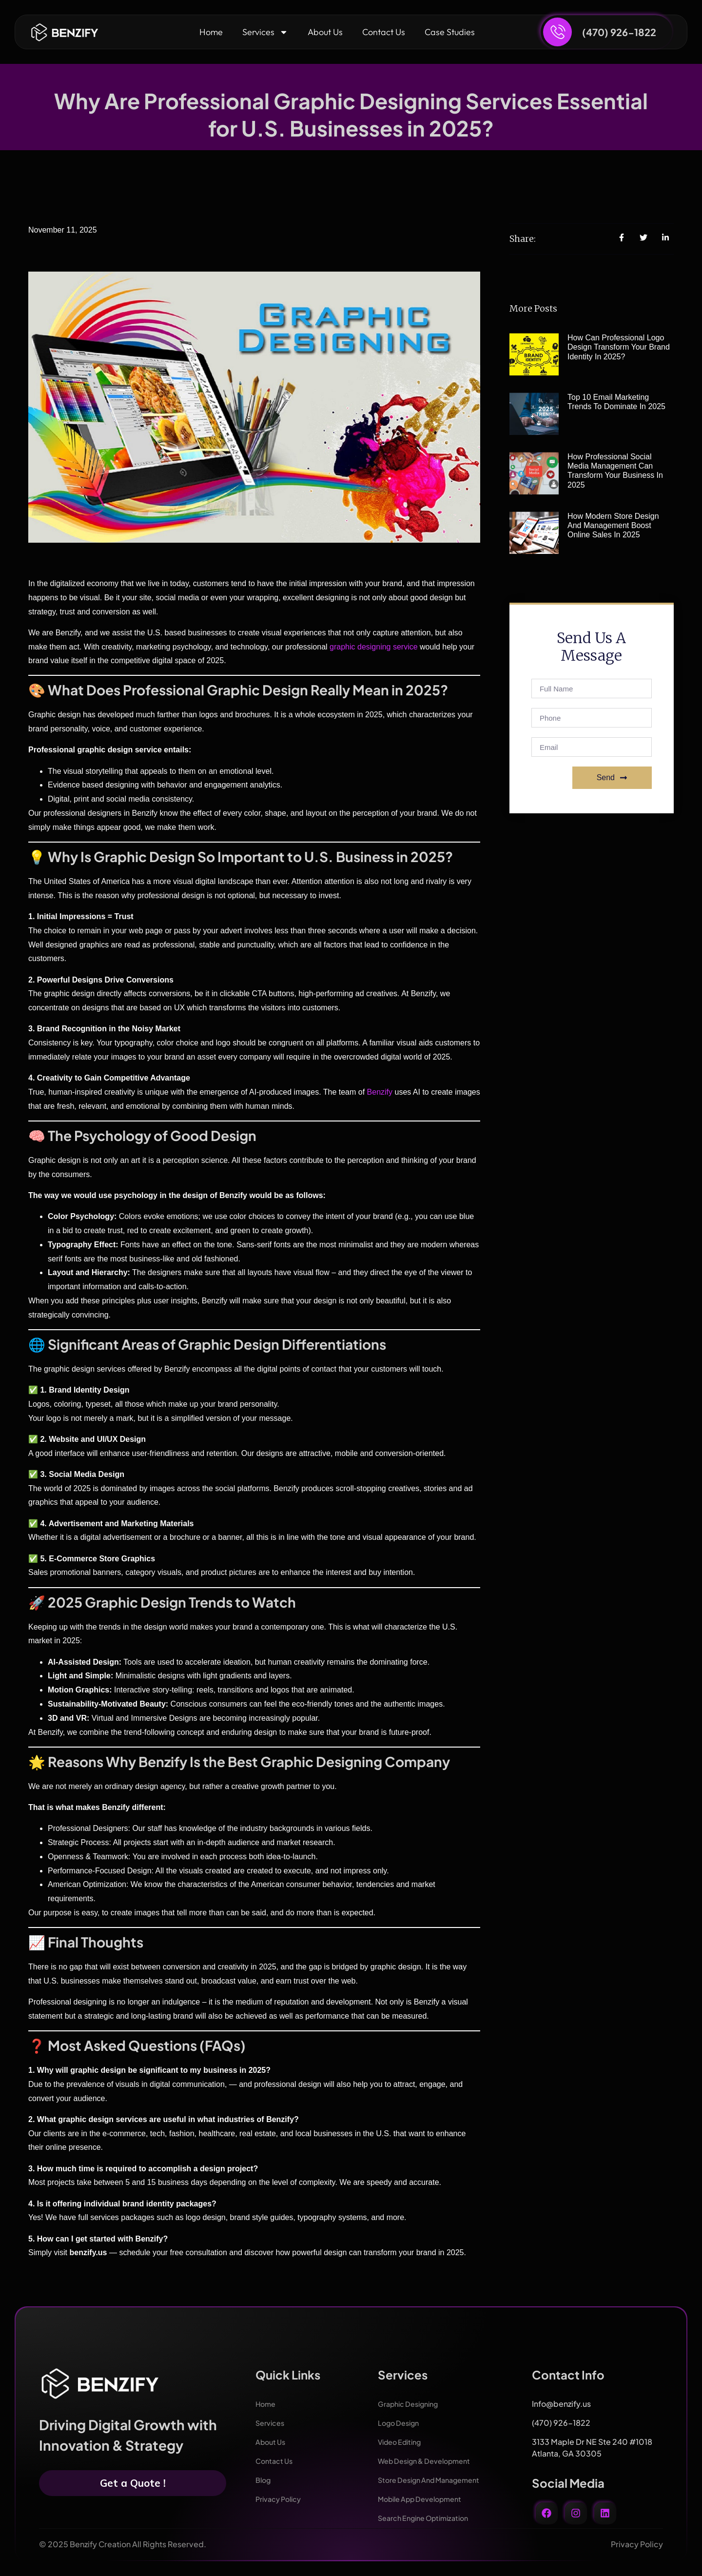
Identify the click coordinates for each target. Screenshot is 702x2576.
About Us (325, 32)
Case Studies (450, 32)
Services (265, 32)
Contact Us (383, 32)
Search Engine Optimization (429, 2518)
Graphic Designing (413, 2404)
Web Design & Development (431, 2461)
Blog (264, 2480)
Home (211, 32)
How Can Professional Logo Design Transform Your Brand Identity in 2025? (618, 347)
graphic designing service (374, 647)
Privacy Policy (281, 2499)
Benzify (381, 1092)
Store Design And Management (436, 2480)
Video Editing (403, 2442)
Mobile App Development (426, 2499)
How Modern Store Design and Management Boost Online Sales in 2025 (613, 525)
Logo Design (401, 2423)
